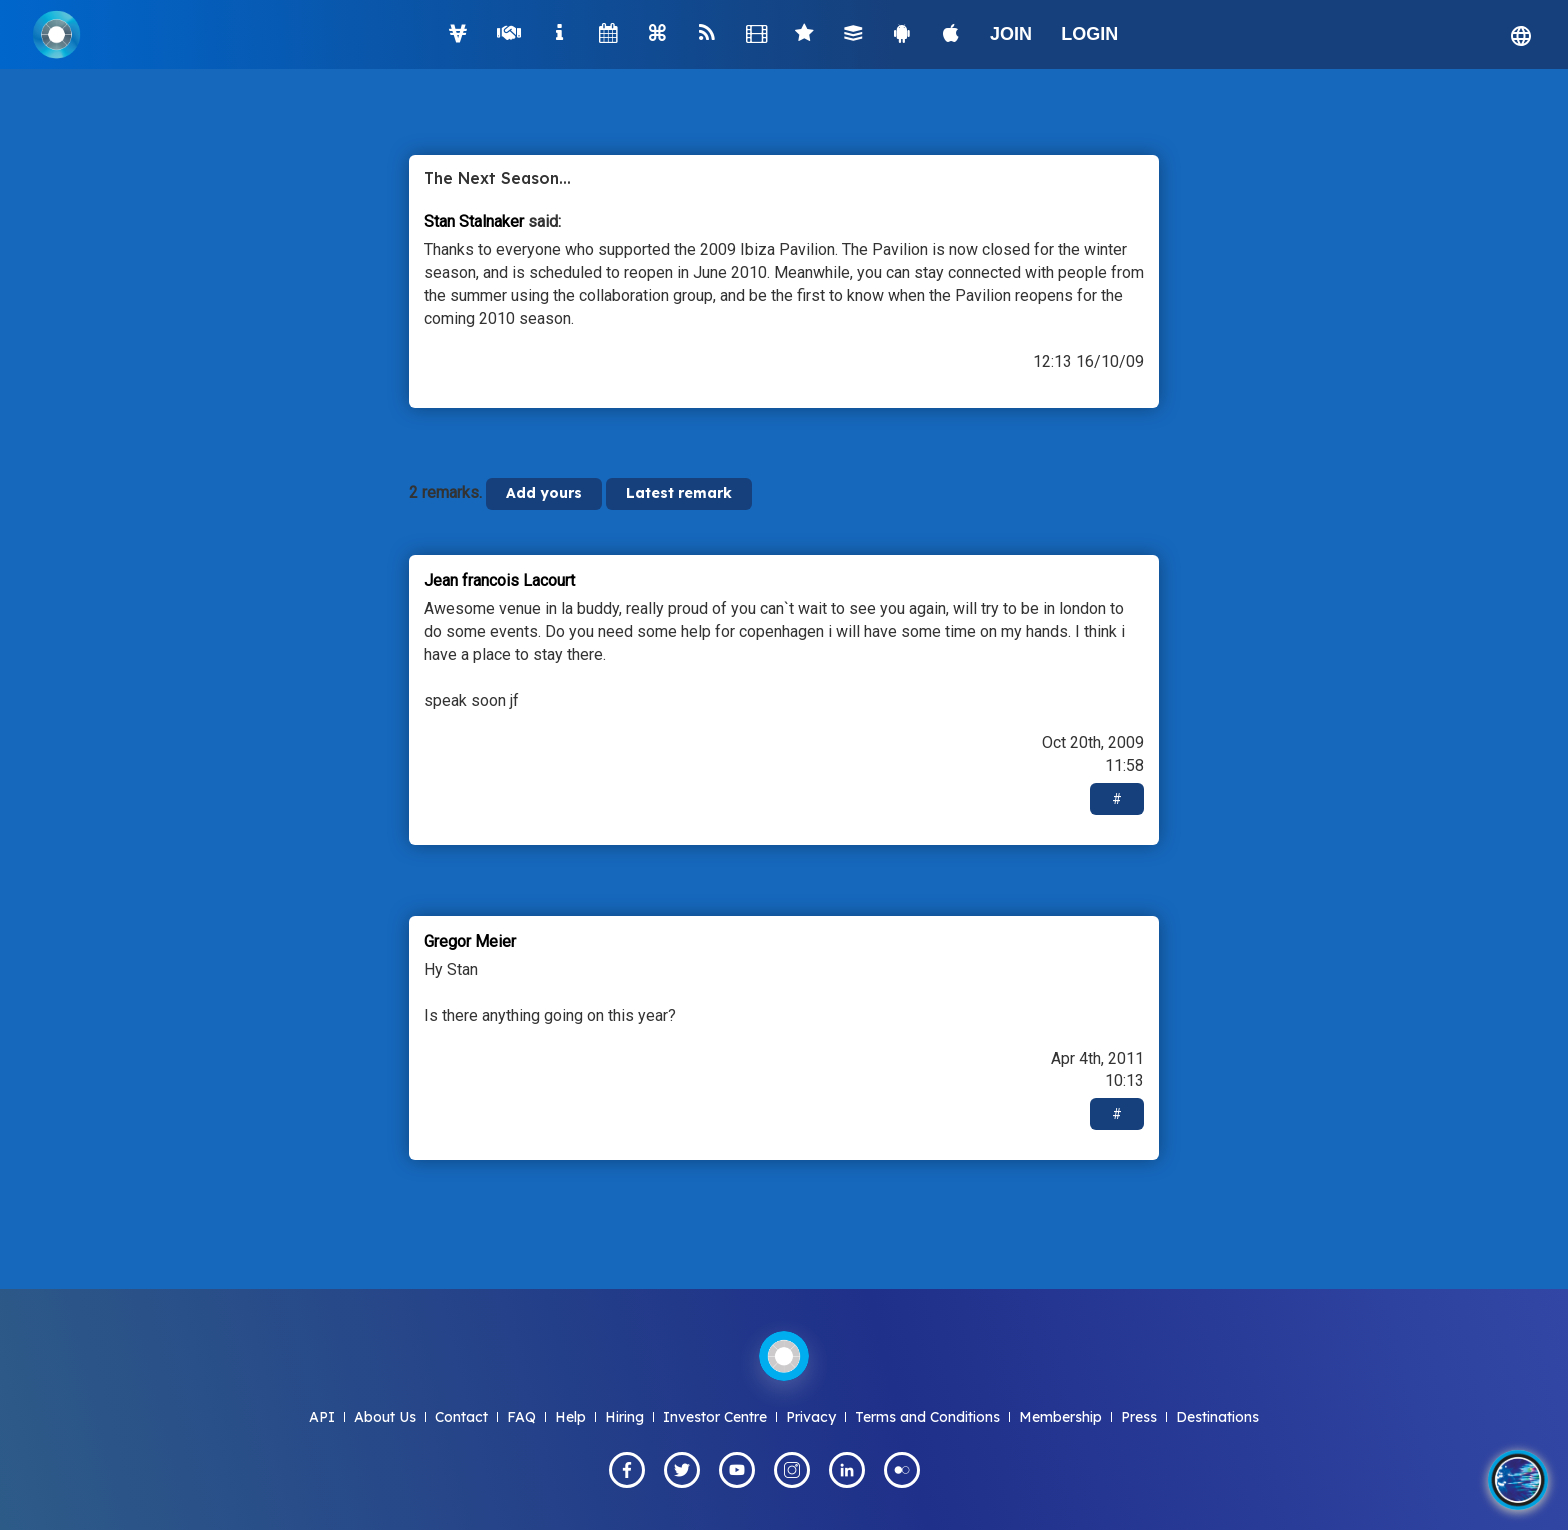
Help (570, 1417)
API (322, 1417)
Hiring (624, 1417)
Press (1139, 1417)
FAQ (521, 1417)
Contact (461, 1417)
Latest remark (679, 493)
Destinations (1217, 1417)
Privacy (811, 1417)
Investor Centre (715, 1417)
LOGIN (1089, 34)
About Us (385, 1417)
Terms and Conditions (927, 1417)
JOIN (1011, 34)
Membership (1060, 1417)
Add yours (544, 493)
